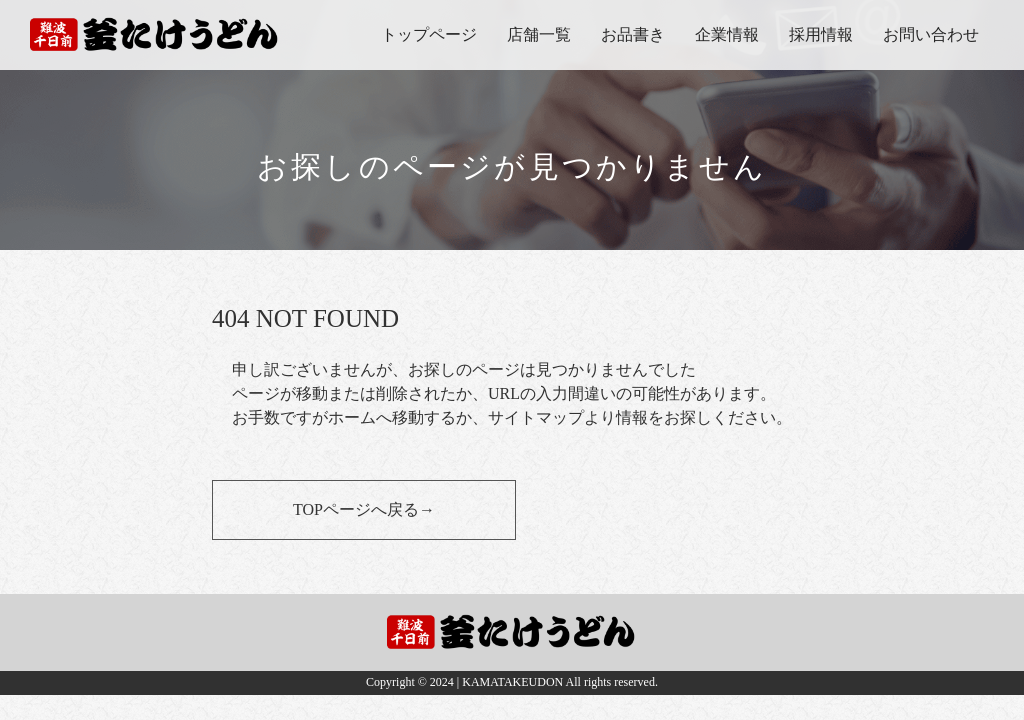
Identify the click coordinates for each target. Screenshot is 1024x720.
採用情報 (821, 34)
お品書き (633, 34)
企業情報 (727, 34)
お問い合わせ (931, 34)
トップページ (429, 34)
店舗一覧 (539, 34)
